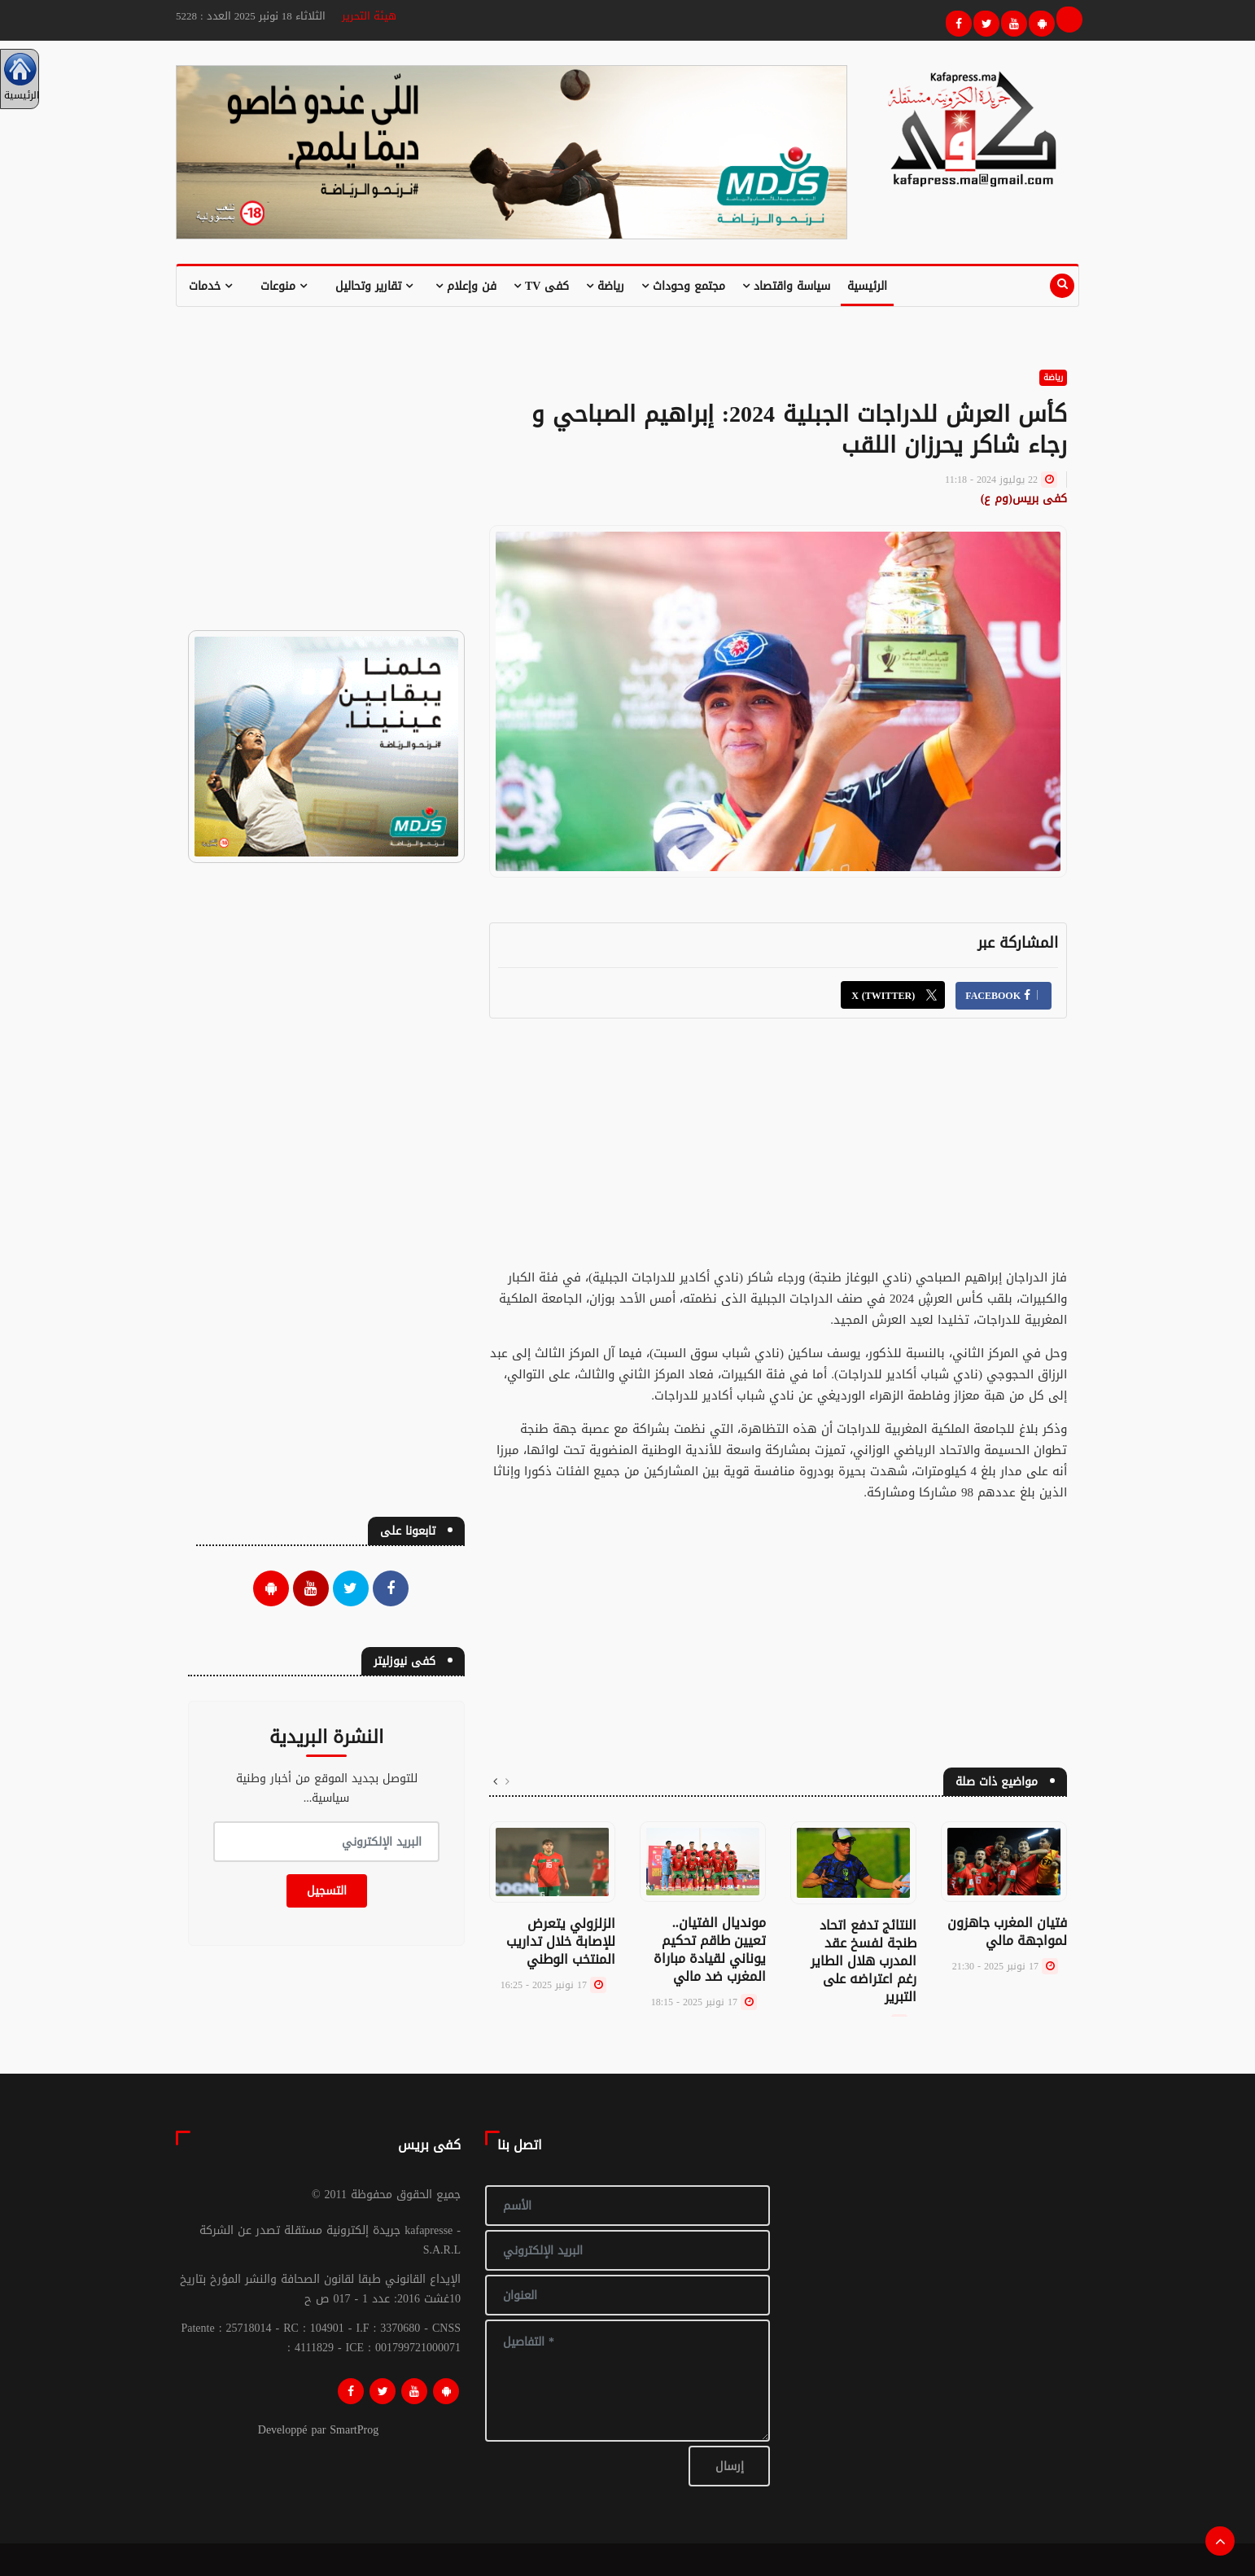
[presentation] (507, 1782)
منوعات (283, 286)
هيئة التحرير (369, 16)
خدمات (210, 286)
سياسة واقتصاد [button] (786, 286)
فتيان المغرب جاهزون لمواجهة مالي (1007, 1931)
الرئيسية (867, 286)
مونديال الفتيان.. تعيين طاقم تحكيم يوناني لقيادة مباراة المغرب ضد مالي (710, 1949)
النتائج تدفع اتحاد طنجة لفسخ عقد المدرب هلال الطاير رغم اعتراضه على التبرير (863, 1960)
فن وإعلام (465, 286)
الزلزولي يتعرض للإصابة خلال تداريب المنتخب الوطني (560, 1941)
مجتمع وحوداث (683, 286)
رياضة (605, 286)
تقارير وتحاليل (374, 286)
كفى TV (541, 286)
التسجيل (327, 1891)
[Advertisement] (778, 1153)
